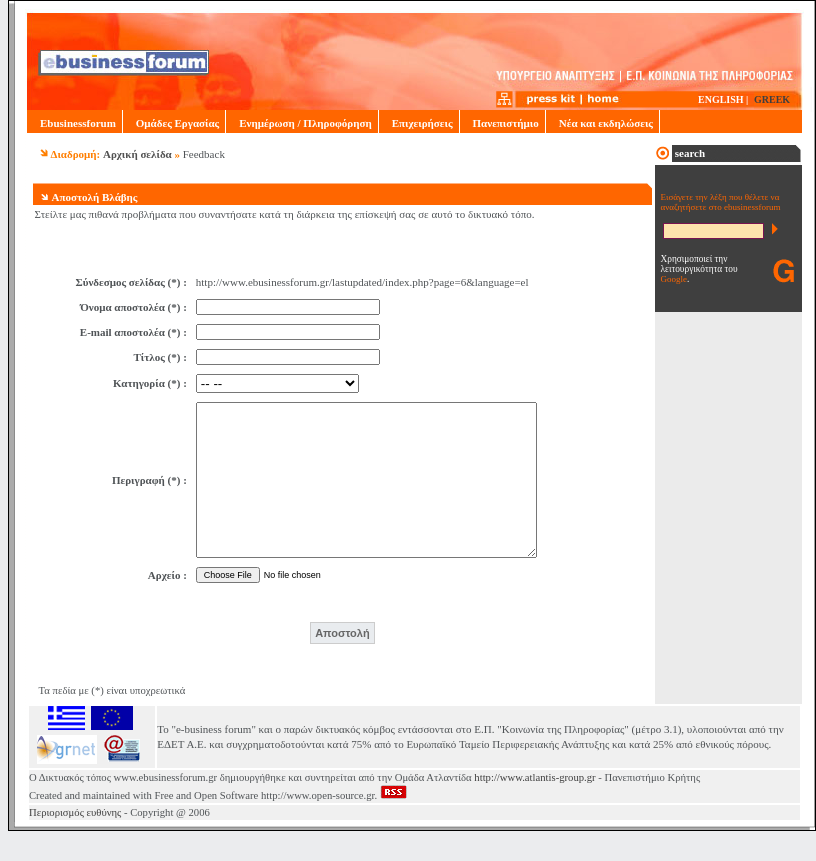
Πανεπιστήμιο (502, 123)
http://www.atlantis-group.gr (534, 807)
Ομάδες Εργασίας (174, 123)
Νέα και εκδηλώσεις (602, 123)
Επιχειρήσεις (419, 123)
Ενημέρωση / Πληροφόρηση (301, 123)
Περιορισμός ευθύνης (75, 842)
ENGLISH (721, 99)
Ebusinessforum (74, 123)
